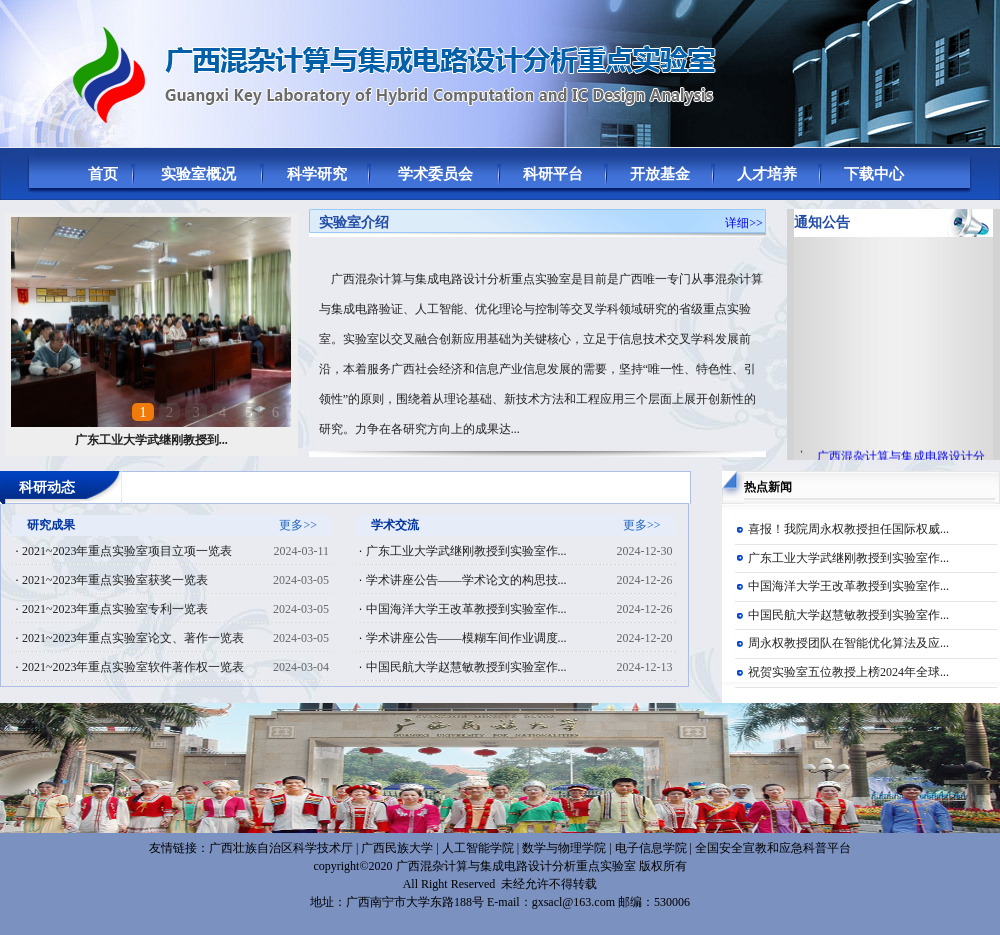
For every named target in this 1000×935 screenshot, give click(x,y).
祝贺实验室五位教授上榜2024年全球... (848, 672)
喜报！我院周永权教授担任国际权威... (848, 529)
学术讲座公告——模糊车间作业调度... (466, 638)
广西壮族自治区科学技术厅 (281, 848)
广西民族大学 (397, 848)
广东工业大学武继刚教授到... (151, 440)
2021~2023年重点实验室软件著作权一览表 (133, 667)
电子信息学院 (651, 848)
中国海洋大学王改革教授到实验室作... (848, 586)
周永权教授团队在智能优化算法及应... (848, 643)
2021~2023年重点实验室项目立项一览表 (127, 551)
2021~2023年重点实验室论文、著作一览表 (133, 638)
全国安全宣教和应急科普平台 (773, 848)
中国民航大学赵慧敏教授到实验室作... (848, 615)
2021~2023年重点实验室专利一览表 (115, 609)
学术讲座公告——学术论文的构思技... (466, 580)
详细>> (744, 223)
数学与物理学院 (564, 848)
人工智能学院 (478, 848)
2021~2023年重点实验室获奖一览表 (115, 580)
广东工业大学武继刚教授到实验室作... (848, 558)
